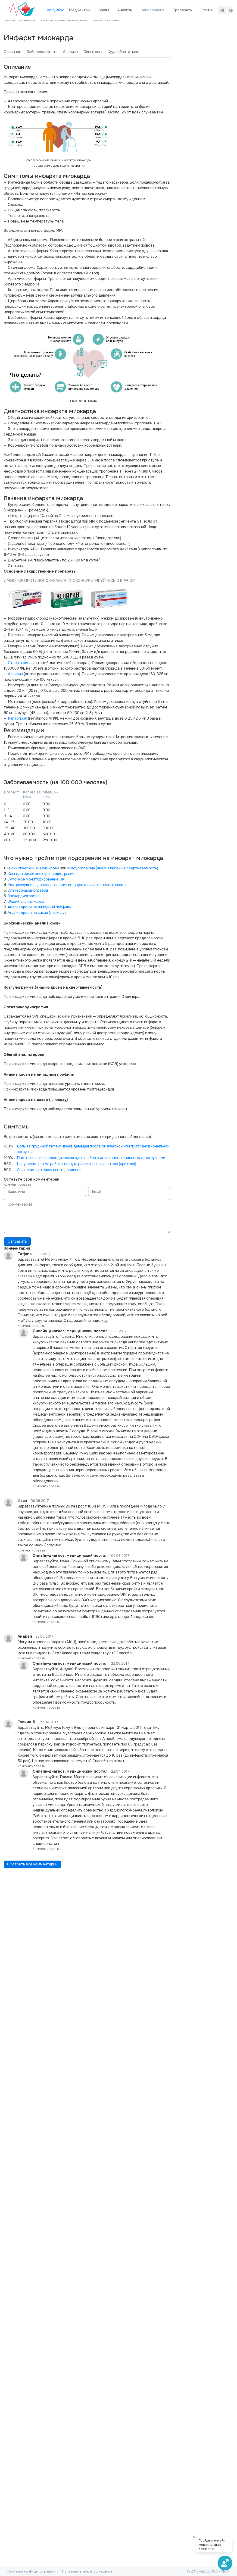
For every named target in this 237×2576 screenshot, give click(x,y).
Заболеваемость (42, 51)
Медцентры (79, 10)
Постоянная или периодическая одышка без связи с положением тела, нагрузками (91, 1157)
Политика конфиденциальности (33, 2571)
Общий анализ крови (25, 901)
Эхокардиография (23, 895)
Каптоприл (17, 718)
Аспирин (15, 673)
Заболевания (152, 10)
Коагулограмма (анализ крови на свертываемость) (112, 868)
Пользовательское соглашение (87, 2571)
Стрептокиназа (21, 662)
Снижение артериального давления (49, 1169)
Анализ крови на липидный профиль (39, 907)
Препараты (182, 10)
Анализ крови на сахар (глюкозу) (37, 912)
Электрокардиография (28, 890)
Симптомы (93, 51)
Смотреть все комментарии (32, 1864)
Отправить (17, 1241)
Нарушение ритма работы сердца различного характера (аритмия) (76, 1163)
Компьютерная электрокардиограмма (41, 873)
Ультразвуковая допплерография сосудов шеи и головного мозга (67, 884)
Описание (12, 51)
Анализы (124, 10)
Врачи (103, 10)
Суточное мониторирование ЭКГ (36, 879)
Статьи (207, 10)
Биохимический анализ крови (33, 868)
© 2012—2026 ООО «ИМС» (208, 2571)
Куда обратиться (123, 51)
